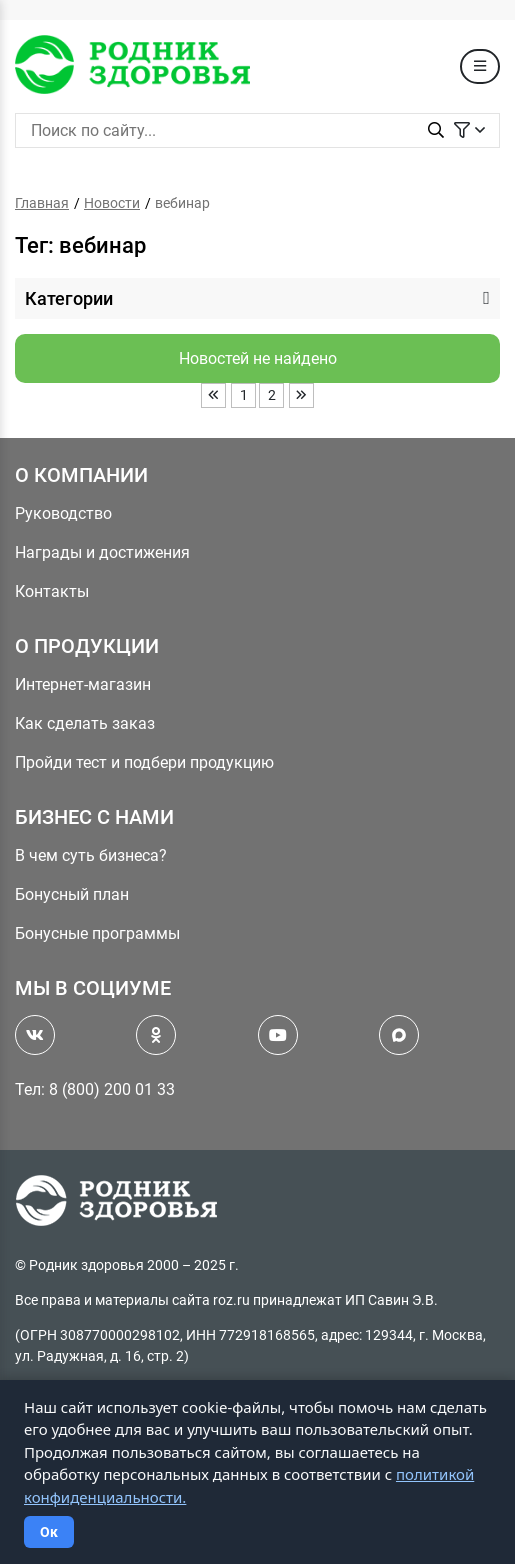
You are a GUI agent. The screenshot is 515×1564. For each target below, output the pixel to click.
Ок (49, 1532)
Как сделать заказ (85, 723)
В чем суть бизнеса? (91, 855)
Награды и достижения (102, 552)
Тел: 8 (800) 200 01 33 (95, 1089)
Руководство (63, 513)
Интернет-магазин (83, 684)
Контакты (52, 591)
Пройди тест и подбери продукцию (144, 762)
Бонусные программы (97, 933)
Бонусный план (72, 894)
